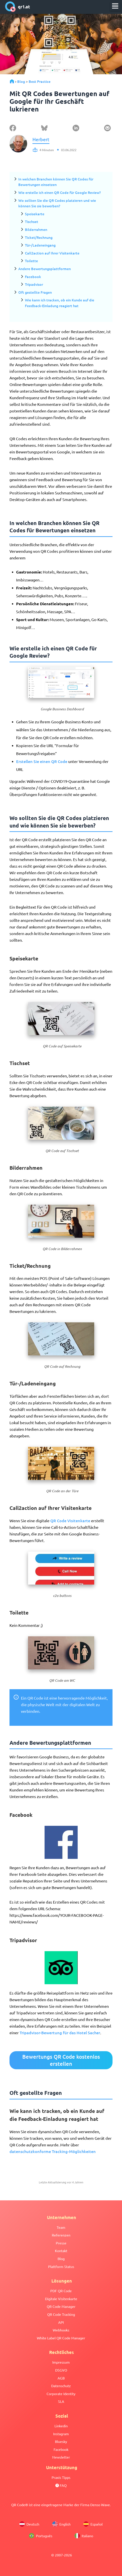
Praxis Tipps (61, 2477)
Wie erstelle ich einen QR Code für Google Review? (59, 192)
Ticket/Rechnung (39, 237)
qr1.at (17, 6)
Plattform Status (61, 2266)
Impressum (61, 2362)
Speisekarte (34, 213)
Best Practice (40, 81)
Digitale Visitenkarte (61, 2298)
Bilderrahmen (36, 229)
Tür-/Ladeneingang (40, 245)
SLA (61, 2401)
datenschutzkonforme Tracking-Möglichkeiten (52, 2151)
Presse (61, 2243)
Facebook (33, 276)
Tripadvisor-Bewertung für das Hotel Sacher (60, 2032)
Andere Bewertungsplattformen (44, 268)
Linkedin (61, 2426)
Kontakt (61, 2250)
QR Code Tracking (61, 2314)
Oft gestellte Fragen (35, 292)
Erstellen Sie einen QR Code (41, 761)
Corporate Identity (61, 2393)
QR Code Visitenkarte (70, 1520)
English (61, 2524)
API (61, 2322)
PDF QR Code (61, 2290)
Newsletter (61, 2457)
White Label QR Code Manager (61, 2338)
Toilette (31, 260)
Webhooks (61, 2330)
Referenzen (61, 2235)
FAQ (61, 2485)
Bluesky (61, 2441)
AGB (61, 2378)
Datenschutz (61, 2385)
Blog (21, 81)
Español (93, 2524)
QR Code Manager (61, 2306)
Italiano (84, 2536)
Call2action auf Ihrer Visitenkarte (52, 253)
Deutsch (29, 2524)
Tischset (31, 221)
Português (40, 2536)
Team (61, 2227)
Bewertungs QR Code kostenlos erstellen (61, 2060)
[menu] (115, 6)
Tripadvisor (34, 284)
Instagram (61, 2433)
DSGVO (61, 2370)
